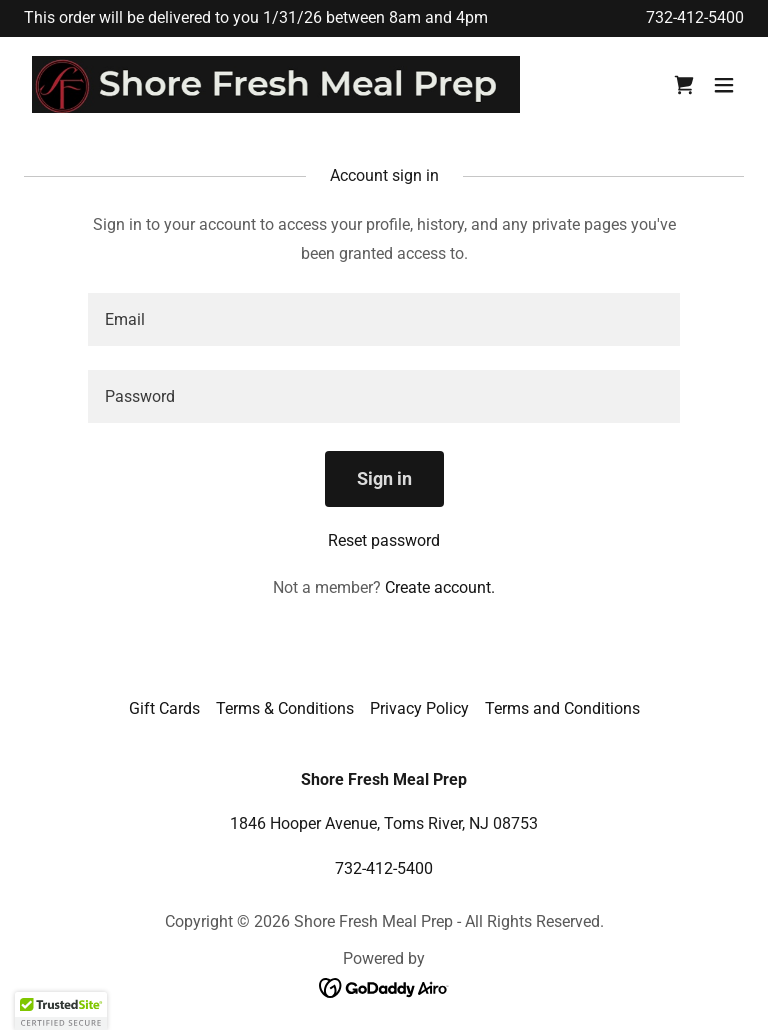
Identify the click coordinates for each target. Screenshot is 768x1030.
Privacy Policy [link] (419, 708)
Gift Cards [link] (164, 708)
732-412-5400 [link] (695, 17)
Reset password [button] (384, 540)
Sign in (384, 478)
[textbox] (384, 319)
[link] (276, 85)
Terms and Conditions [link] (562, 708)
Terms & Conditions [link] (285, 708)
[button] (724, 85)
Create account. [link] (440, 587)
